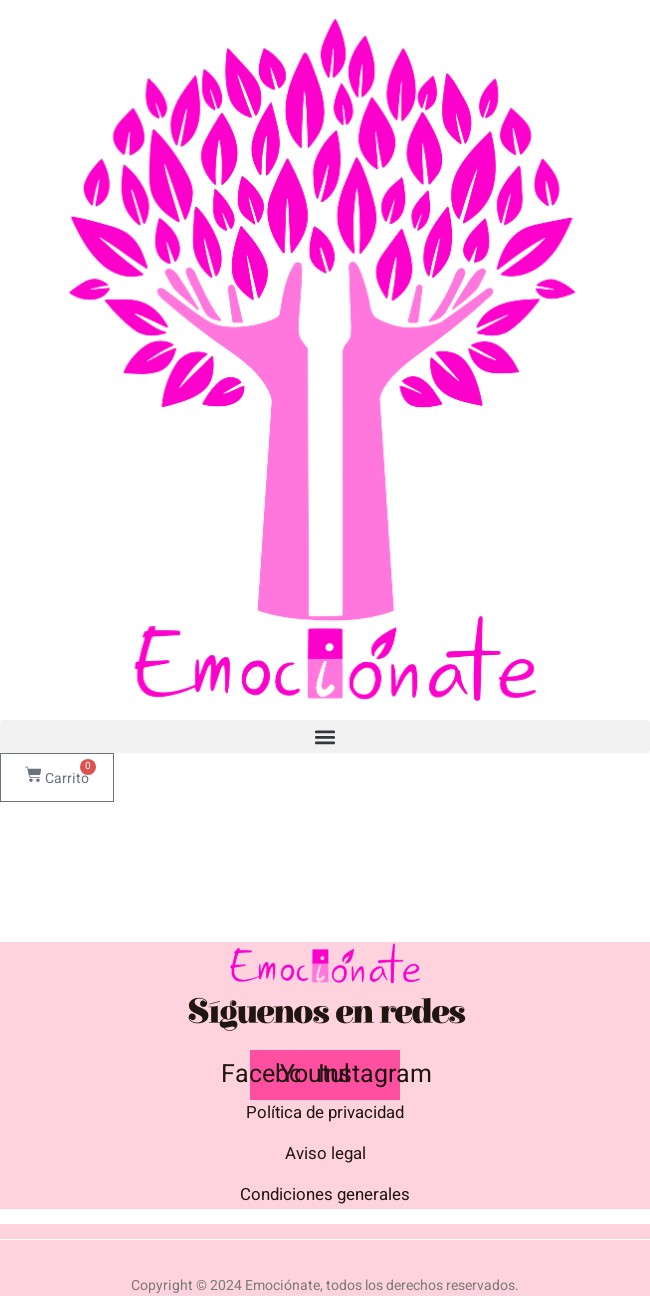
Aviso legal (325, 1153)
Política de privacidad (325, 1112)
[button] (325, 736)
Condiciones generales (325, 1194)
